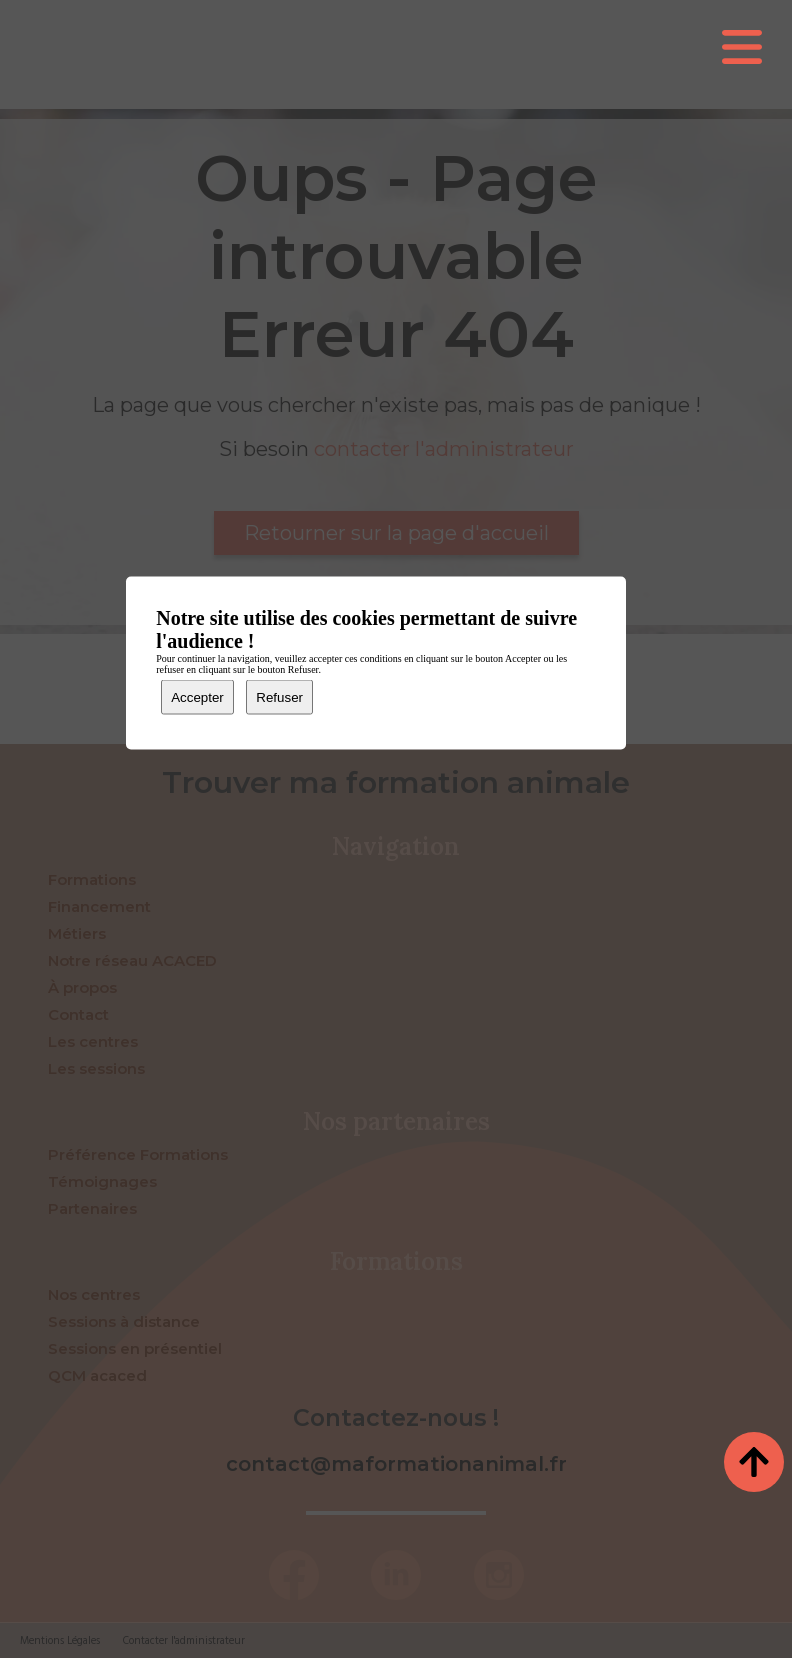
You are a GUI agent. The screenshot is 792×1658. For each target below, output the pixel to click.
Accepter (197, 697)
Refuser (279, 697)
